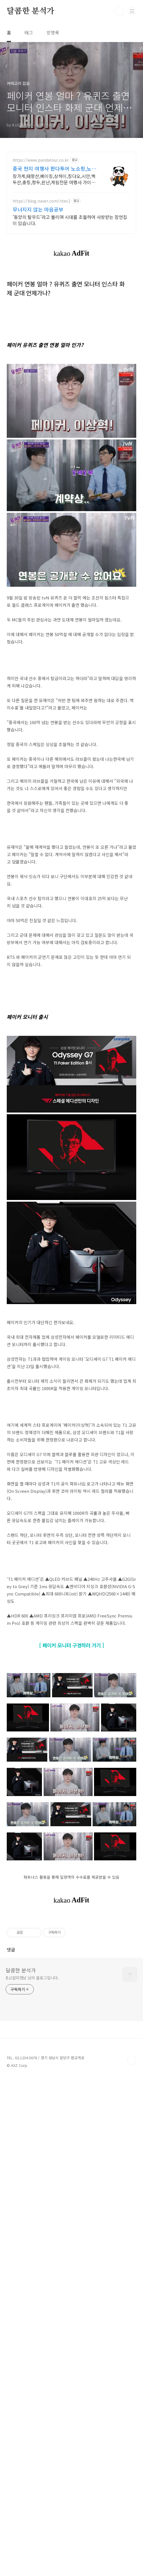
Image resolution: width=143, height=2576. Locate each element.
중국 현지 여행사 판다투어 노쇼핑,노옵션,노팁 (54, 168)
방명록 (52, 32)
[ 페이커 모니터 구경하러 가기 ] (71, 2063)
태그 (28, 32)
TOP (131, 2557)
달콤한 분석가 (30, 11)
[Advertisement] (71, 881)
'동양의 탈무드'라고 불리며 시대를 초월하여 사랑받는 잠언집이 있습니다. (70, 220)
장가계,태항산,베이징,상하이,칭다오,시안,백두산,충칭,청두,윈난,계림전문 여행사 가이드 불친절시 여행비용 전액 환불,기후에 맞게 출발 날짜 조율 (54, 179)
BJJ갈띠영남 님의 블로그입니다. (32, 2475)
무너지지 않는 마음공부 (38, 209)
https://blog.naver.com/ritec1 (41, 201)
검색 (119, 11)
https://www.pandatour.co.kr (41, 160)
